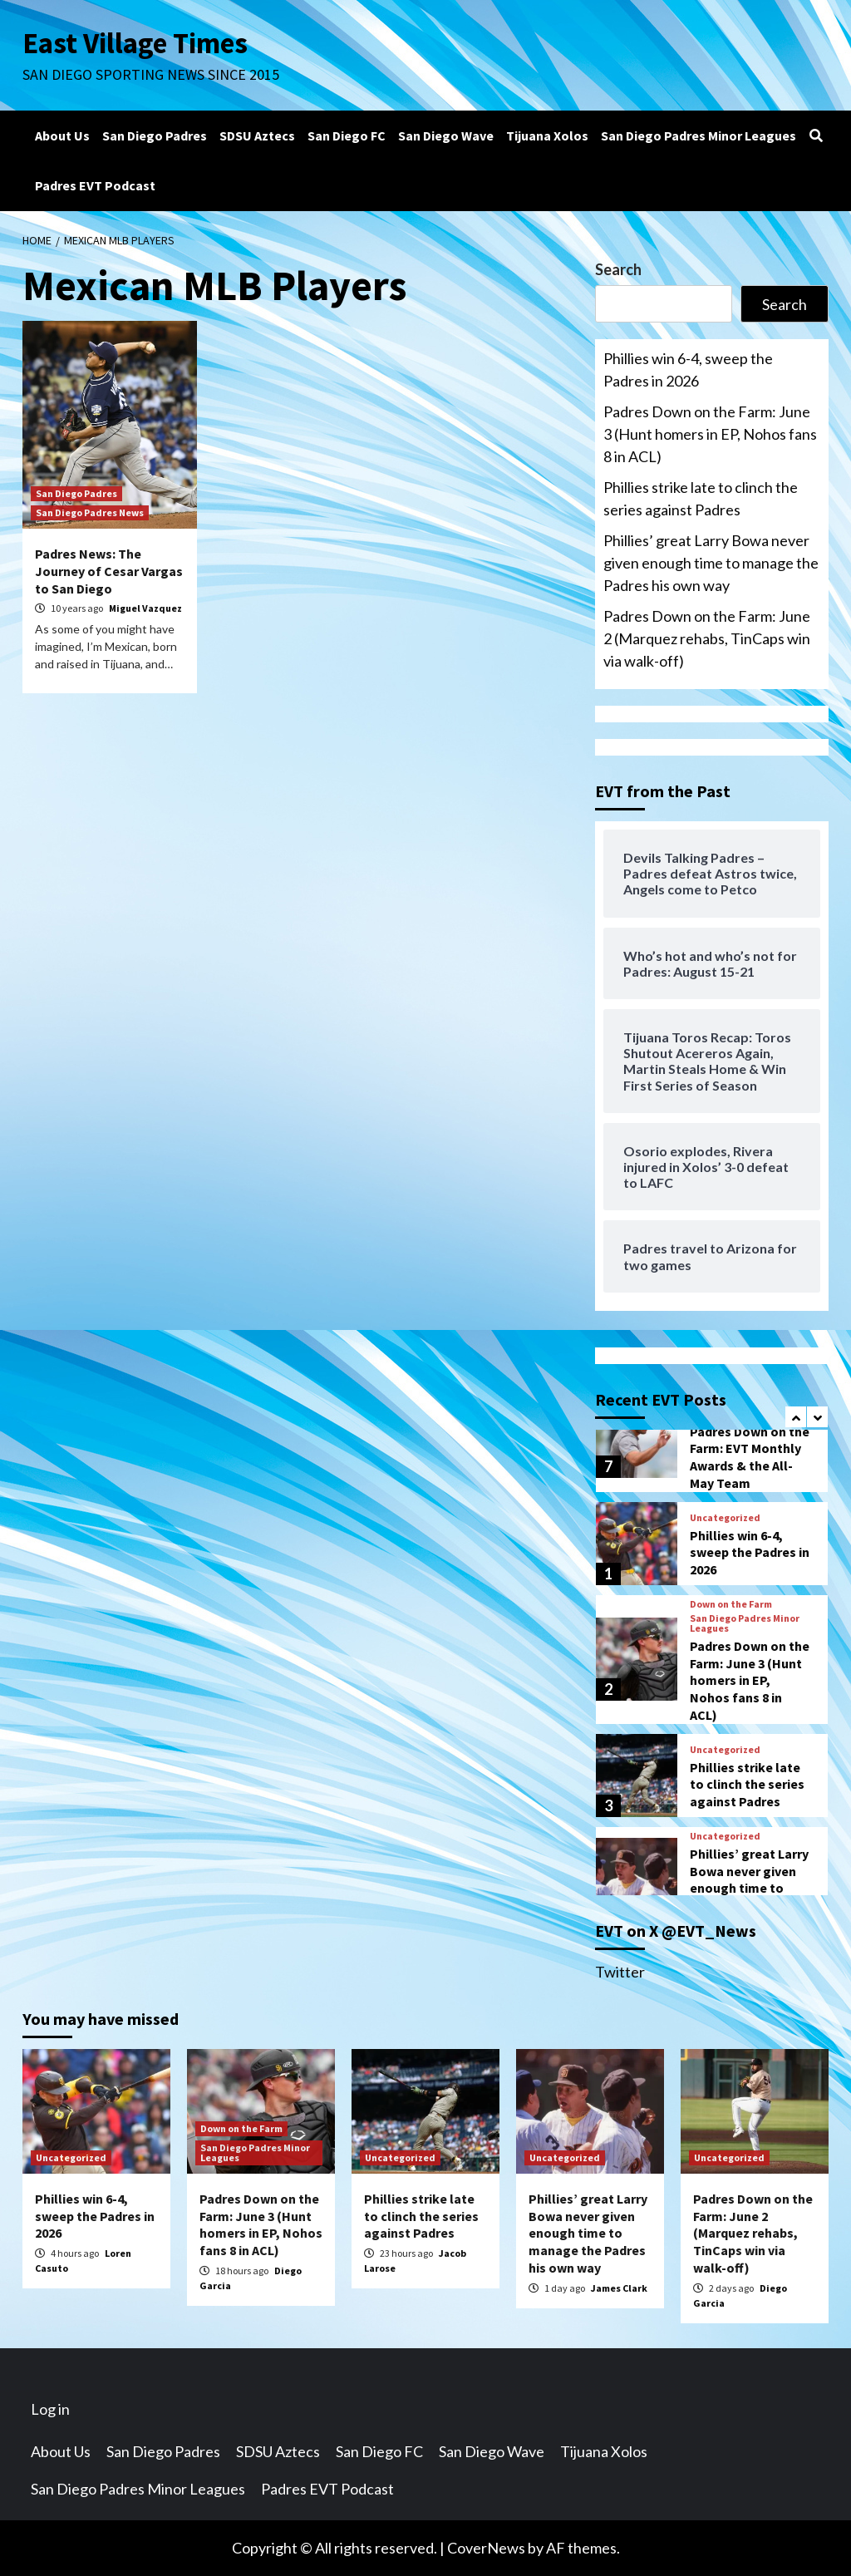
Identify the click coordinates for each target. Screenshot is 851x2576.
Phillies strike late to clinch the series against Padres (700, 498)
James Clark (619, 2288)
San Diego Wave (446, 135)
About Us (62, 135)
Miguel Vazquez (145, 608)
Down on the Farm (731, 1604)
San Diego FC (346, 135)
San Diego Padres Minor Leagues (698, 135)
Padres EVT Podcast (95, 185)
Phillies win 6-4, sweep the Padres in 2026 (688, 369)
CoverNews (486, 2548)
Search (618, 269)
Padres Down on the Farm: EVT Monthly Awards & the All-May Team (749, 1457)
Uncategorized (725, 1518)
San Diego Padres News (90, 512)
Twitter (620, 1972)
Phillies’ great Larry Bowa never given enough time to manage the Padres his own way (711, 562)
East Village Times (135, 43)
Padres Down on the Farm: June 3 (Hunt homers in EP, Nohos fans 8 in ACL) (710, 433)
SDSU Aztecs (257, 135)
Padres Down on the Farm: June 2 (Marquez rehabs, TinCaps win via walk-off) (706, 638)
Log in (50, 2409)
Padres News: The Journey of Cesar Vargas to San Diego (109, 571)
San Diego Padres (154, 135)
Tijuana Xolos (547, 135)
